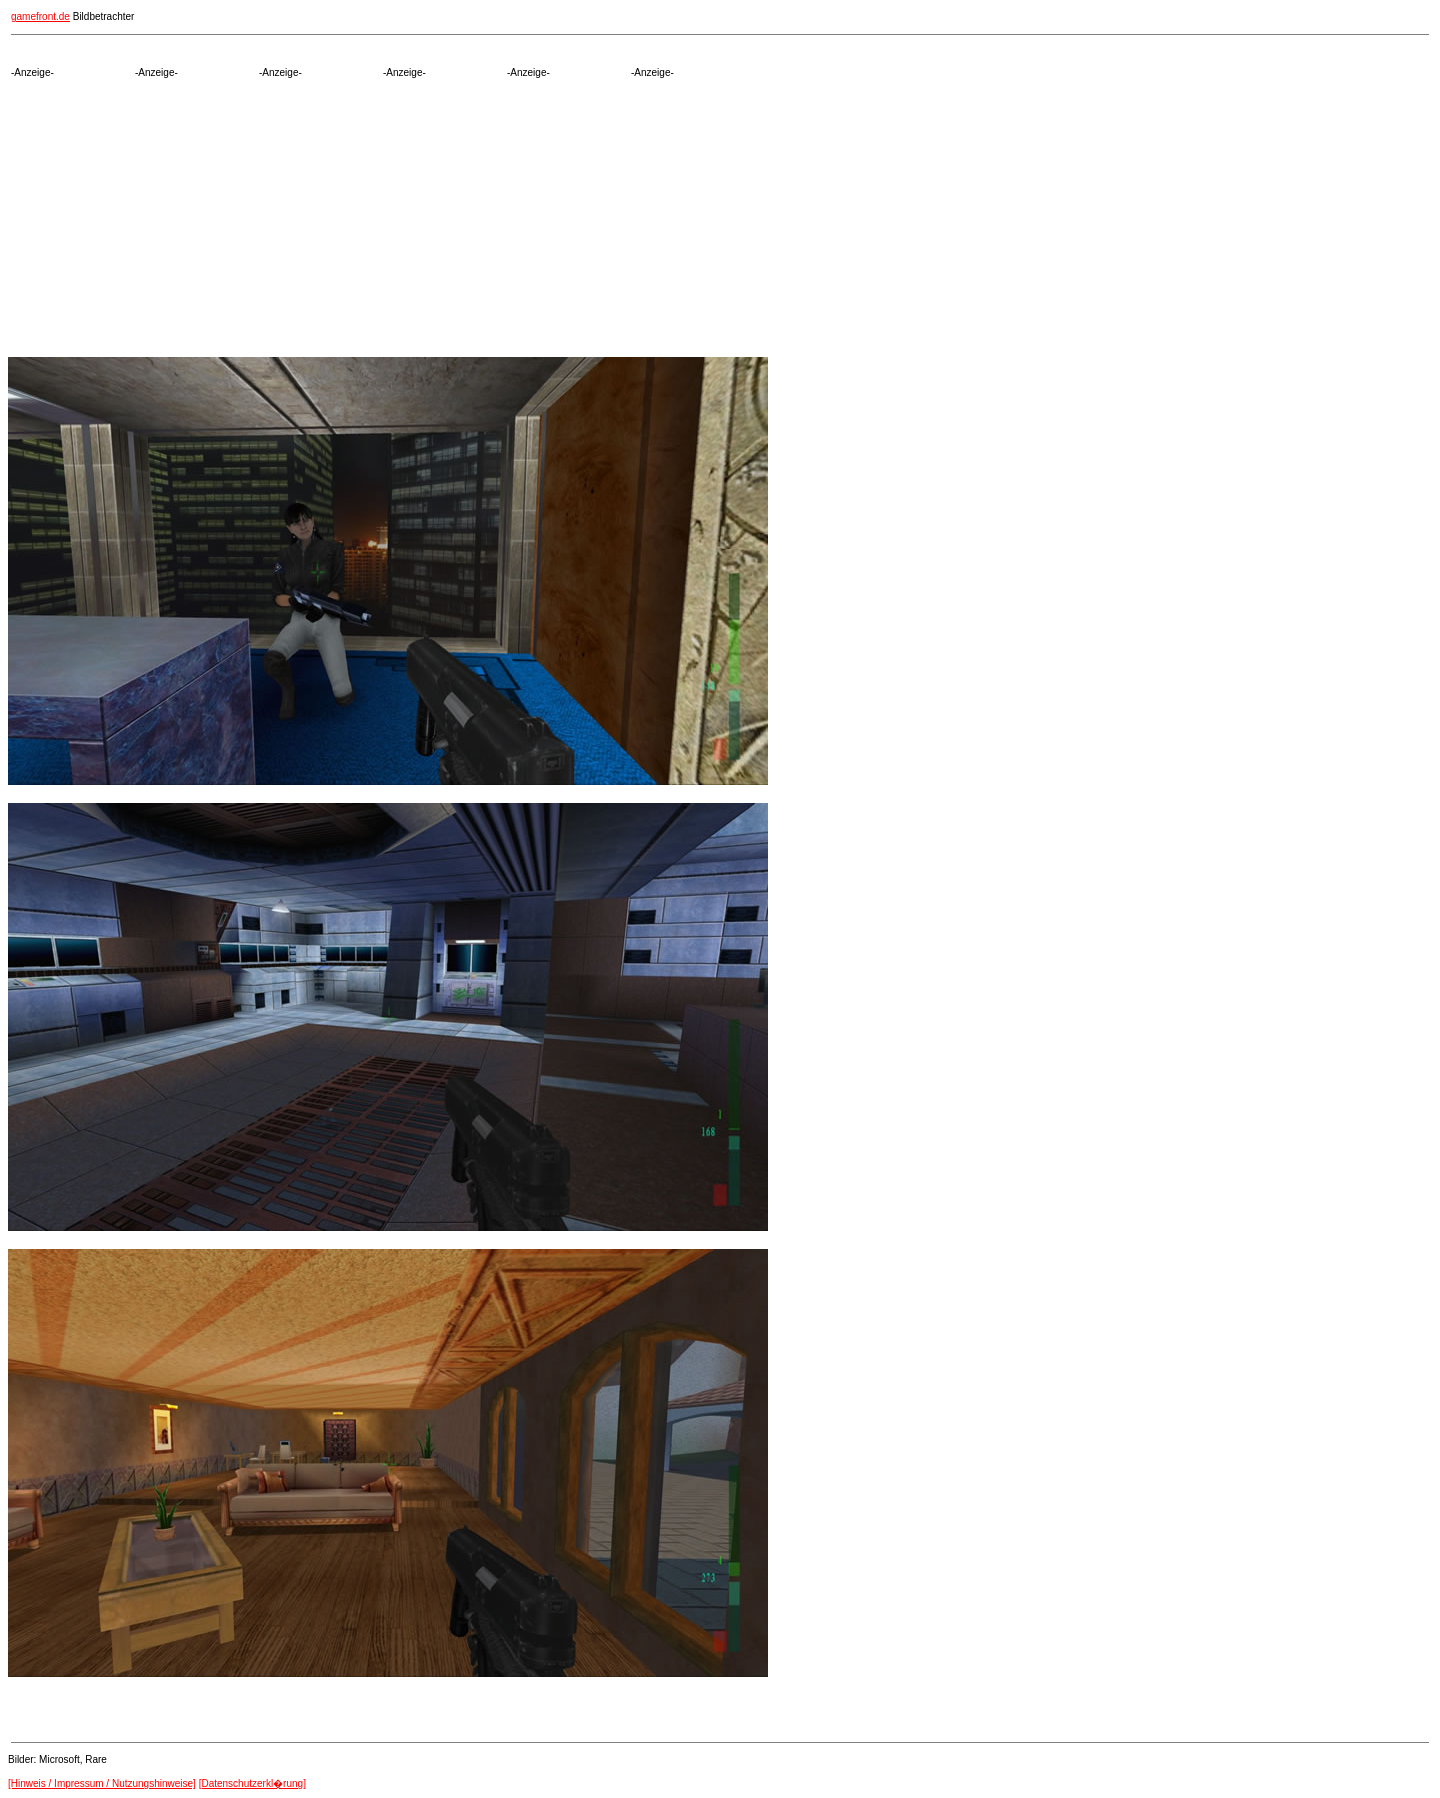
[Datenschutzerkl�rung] (252, 1783)
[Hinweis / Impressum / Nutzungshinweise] (102, 1783)
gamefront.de (40, 16)
